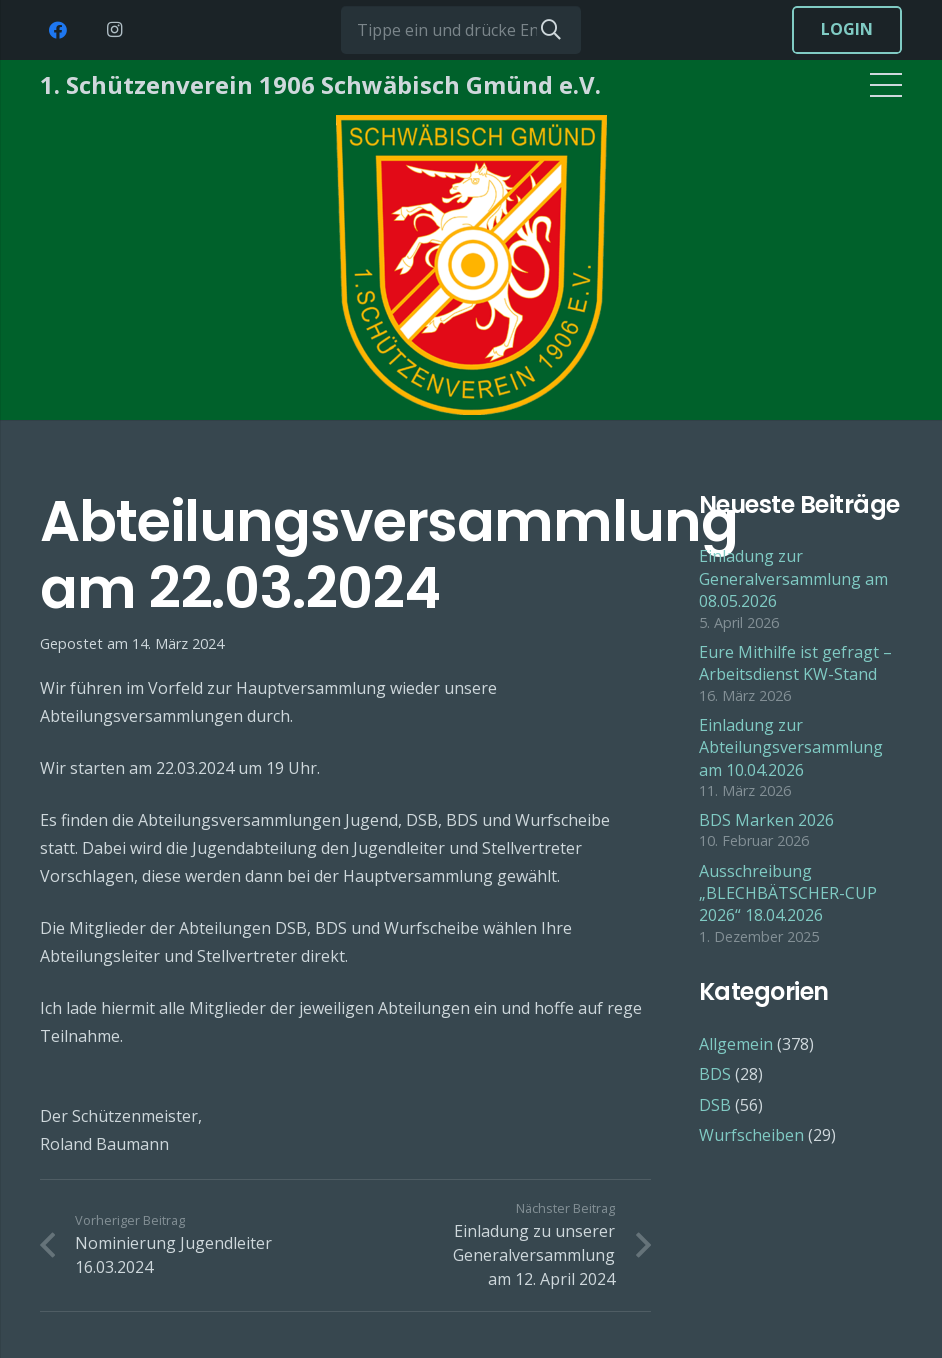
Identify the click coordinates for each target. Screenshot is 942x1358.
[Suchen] (551, 30)
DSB (715, 1105)
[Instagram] (114, 30)
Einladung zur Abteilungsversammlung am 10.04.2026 (791, 747)
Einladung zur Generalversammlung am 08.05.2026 (793, 578)
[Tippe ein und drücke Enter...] (461, 30)
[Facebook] (58, 30)
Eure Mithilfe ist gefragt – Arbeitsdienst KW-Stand (795, 663)
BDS (715, 1074)
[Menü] (886, 85)
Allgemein (736, 1044)
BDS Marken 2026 (766, 820)
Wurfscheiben (751, 1135)
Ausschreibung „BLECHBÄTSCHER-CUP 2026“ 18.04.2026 (788, 893)
